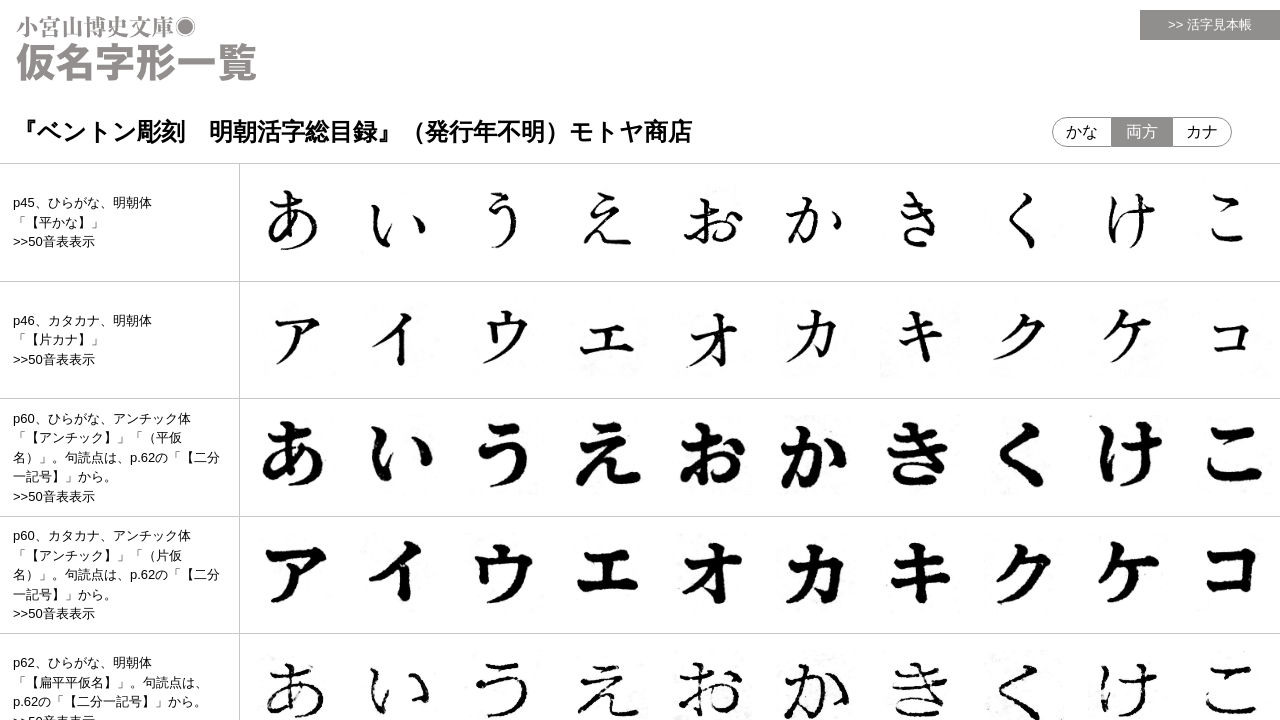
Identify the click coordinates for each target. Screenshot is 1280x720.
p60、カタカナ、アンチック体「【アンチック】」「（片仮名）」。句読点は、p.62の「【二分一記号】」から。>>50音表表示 (116, 574)
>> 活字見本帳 (1210, 24)
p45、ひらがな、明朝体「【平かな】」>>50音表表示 (82, 222)
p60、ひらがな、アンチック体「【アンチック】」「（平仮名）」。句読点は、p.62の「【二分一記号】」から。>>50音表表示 (116, 457)
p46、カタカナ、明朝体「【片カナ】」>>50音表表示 (82, 340)
